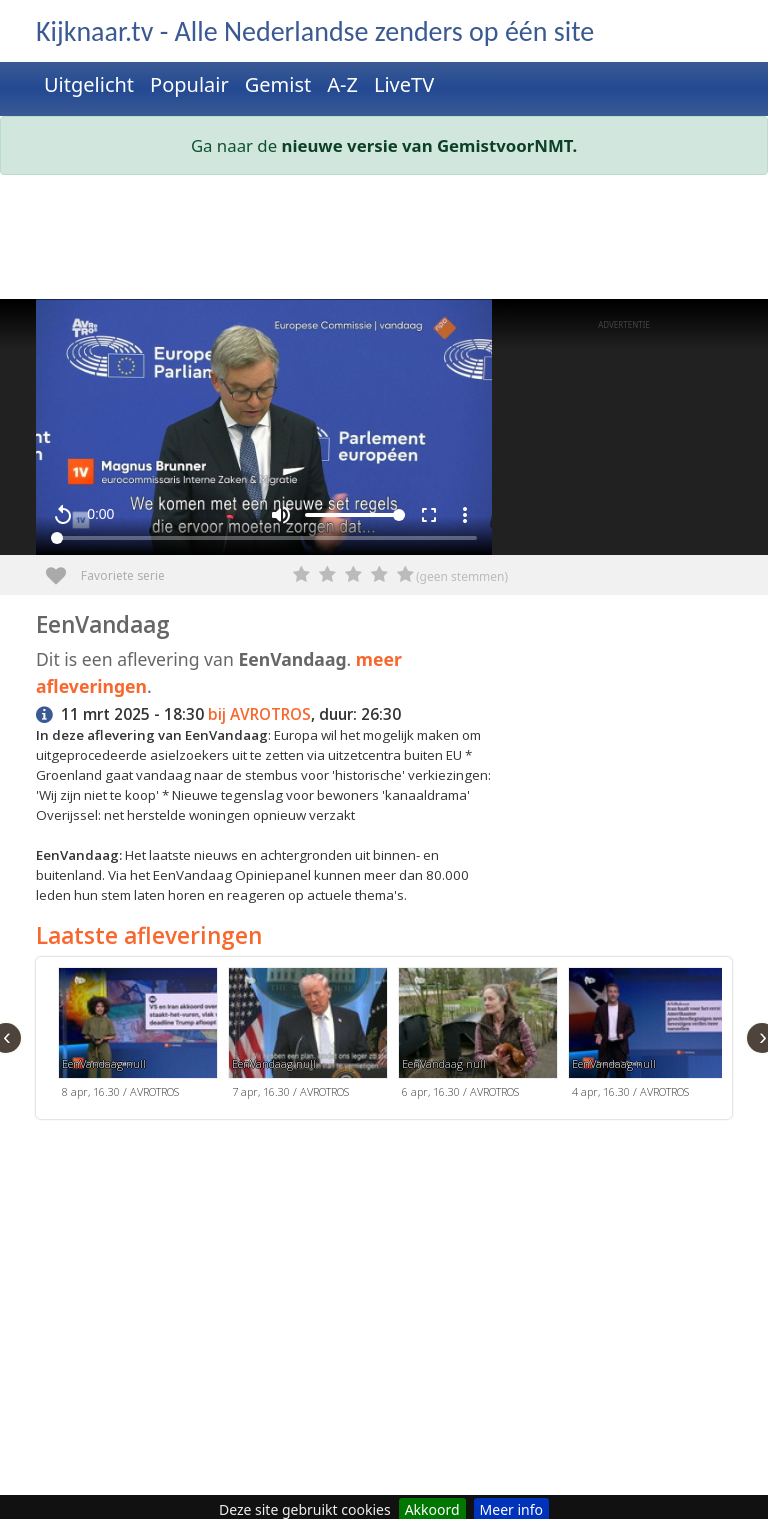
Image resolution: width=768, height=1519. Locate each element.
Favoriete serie (63, 568)
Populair (189, 84)
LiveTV (404, 84)
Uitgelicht (89, 84)
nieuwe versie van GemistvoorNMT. (430, 145)
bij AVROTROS (259, 714)
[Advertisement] (384, 241)
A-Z (342, 84)
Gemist (278, 84)
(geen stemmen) (462, 576)
